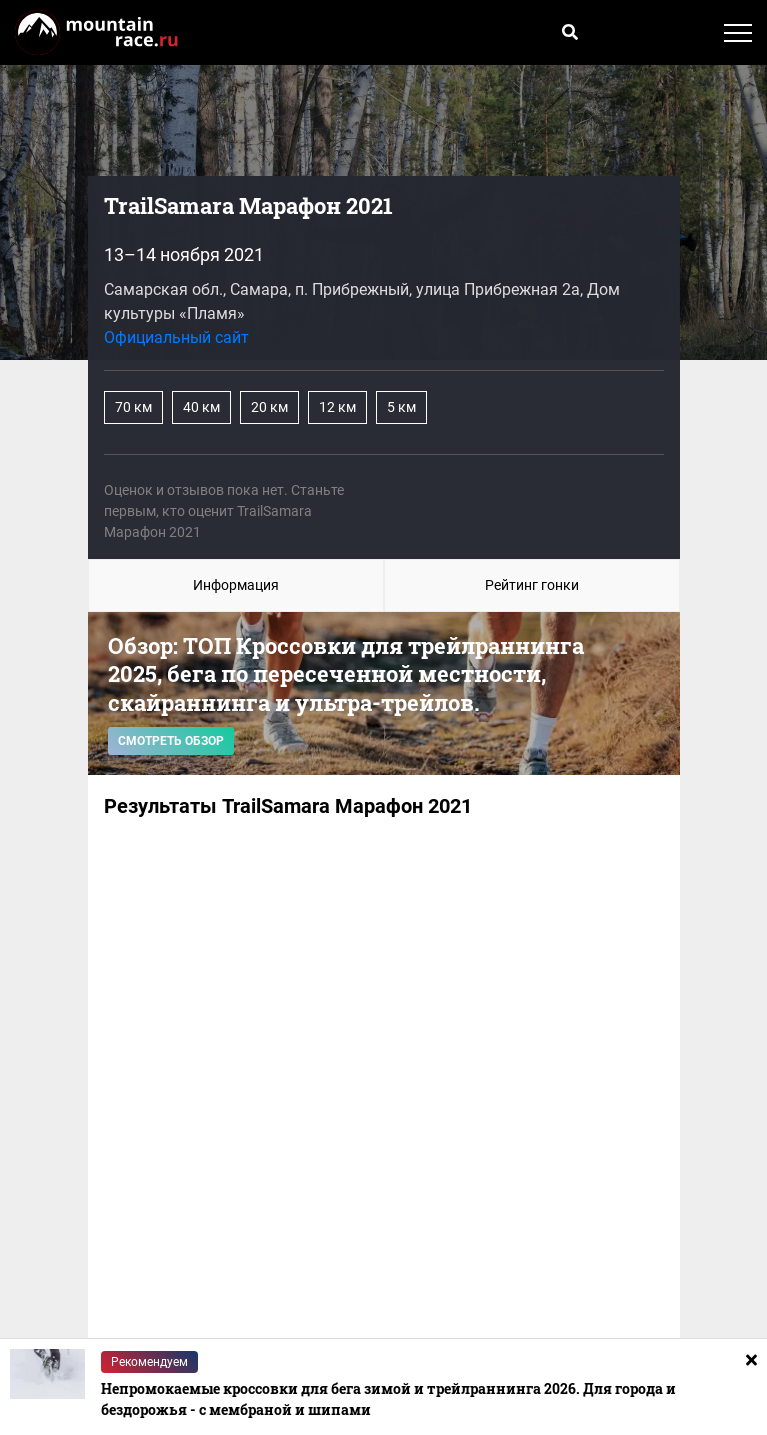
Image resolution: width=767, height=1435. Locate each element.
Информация (236, 585)
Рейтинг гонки (532, 585)
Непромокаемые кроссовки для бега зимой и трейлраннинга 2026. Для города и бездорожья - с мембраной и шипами (388, 1399)
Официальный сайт (176, 337)
